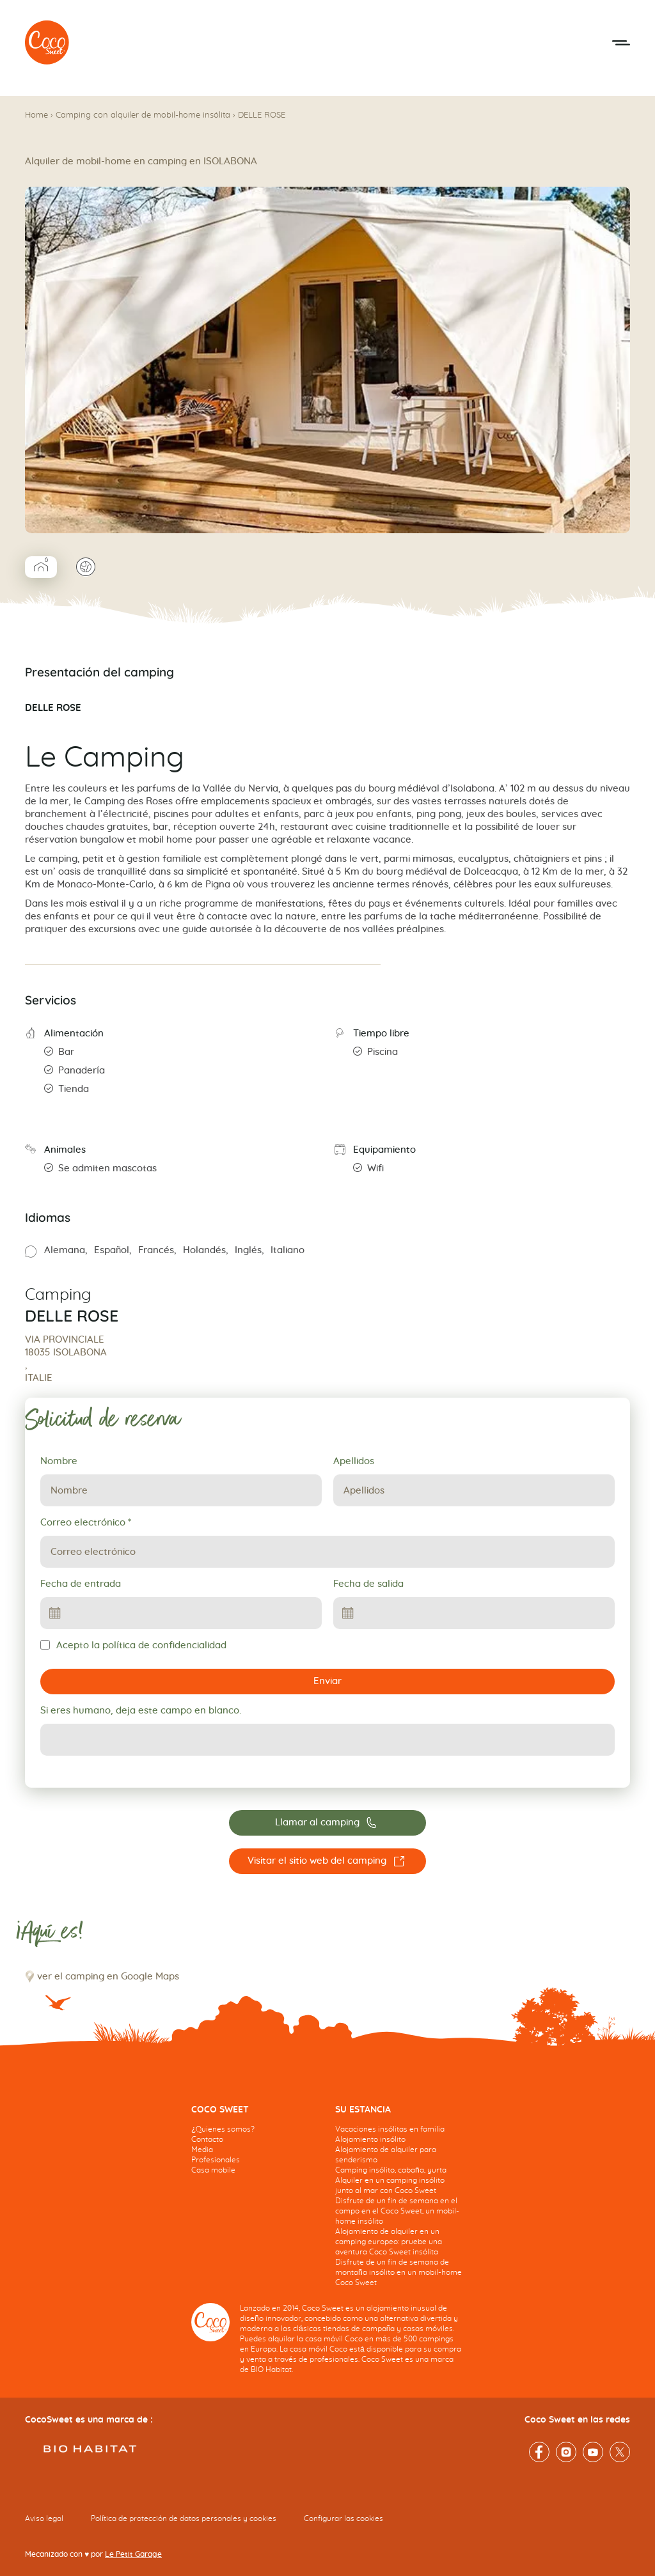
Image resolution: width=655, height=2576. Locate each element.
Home (36, 115)
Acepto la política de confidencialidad (133, 1645)
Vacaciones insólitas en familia (390, 2129)
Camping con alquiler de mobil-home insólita (143, 115)
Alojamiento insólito (370, 2139)
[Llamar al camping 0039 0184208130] (327, 1823)
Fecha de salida (368, 1584)
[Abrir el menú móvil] (621, 42)
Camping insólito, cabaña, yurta (390, 2170)
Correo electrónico (85, 1522)
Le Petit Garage (133, 2554)
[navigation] (255, 2149)
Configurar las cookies (343, 2518)
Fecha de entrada (80, 1584)
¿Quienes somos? (223, 2129)
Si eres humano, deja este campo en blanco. (140, 1710)
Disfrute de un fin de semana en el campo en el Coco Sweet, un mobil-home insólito (397, 2211)
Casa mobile (213, 2170)
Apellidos (353, 1461)
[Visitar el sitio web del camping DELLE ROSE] (327, 1861)
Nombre (58, 1461)
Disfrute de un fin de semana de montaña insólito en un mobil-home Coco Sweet (398, 2272)
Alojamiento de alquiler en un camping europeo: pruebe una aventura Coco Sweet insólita (388, 2242)
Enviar (327, 1681)
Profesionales (215, 2160)
